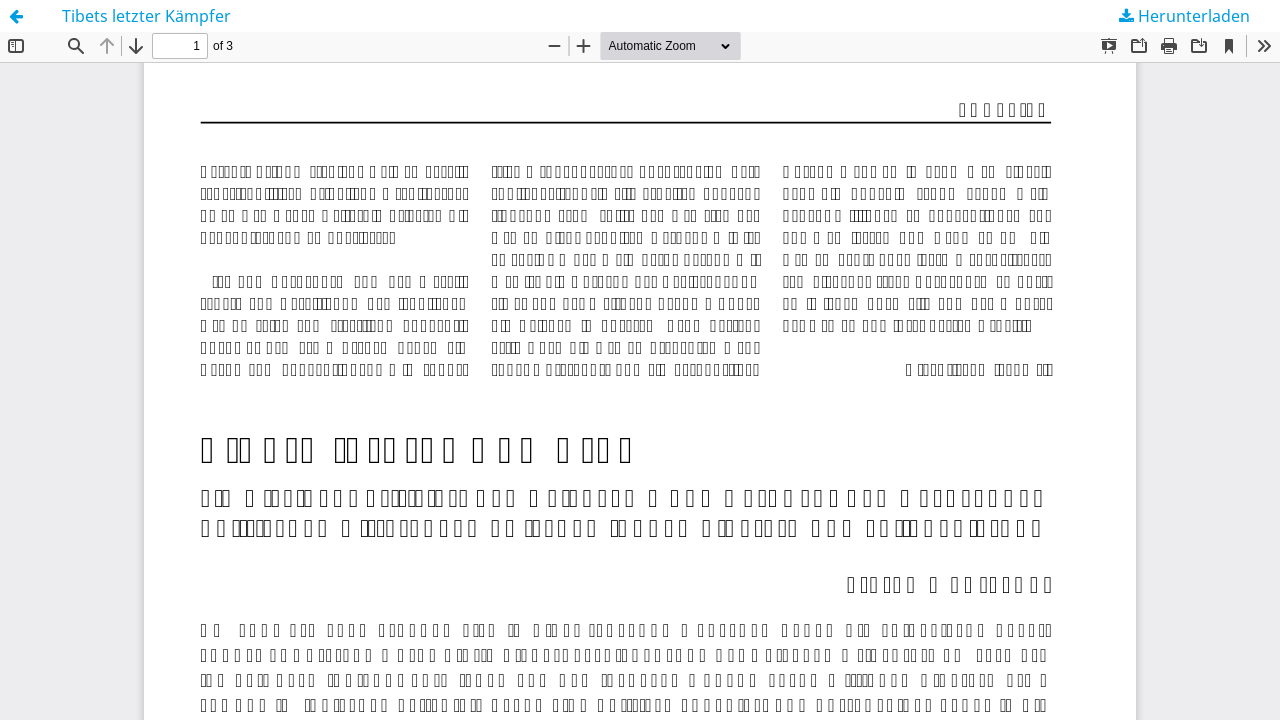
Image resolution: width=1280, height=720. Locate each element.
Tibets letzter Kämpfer (146, 16)
